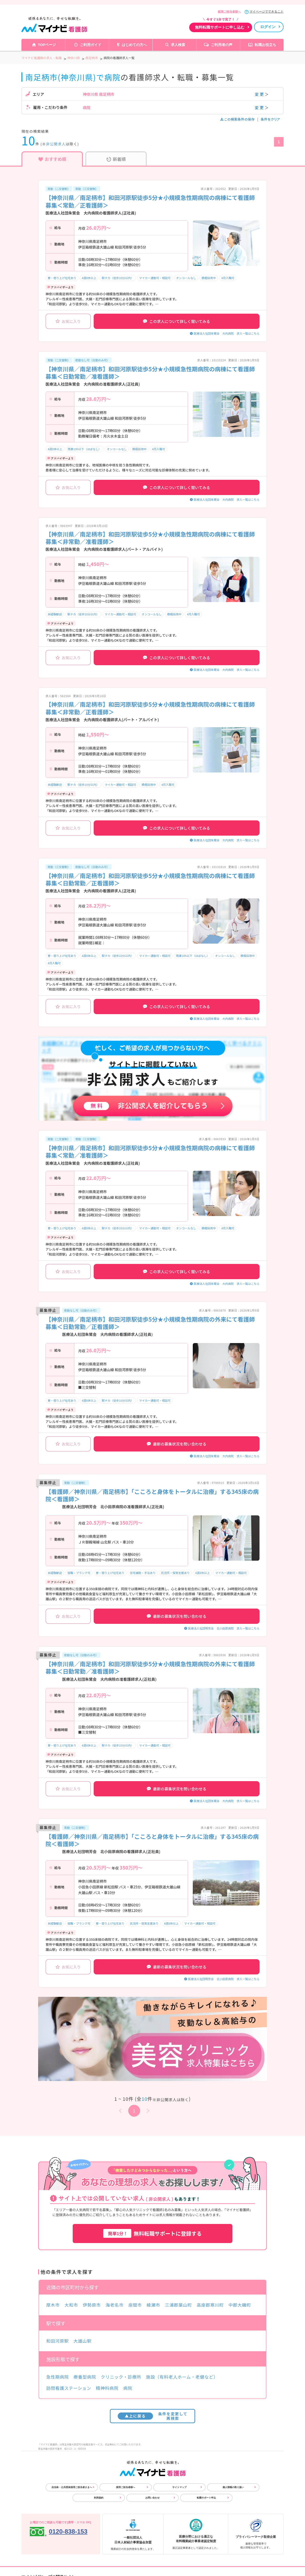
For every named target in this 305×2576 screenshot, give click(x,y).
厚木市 (53, 2305)
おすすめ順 (52, 159)
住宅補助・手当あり (143, 1573)
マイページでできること (266, 11)
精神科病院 (107, 2388)
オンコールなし (186, 278)
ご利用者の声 (221, 45)
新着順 (116, 159)
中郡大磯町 (240, 2305)
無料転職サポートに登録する (152, 2233)
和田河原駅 (57, 2341)
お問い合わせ (152, 2497)
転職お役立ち (265, 45)
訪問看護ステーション (68, 2388)
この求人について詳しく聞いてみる (176, 321)
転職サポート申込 (206, 2497)
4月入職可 (227, 278)
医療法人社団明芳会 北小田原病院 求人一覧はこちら (223, 1628)
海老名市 (115, 2305)
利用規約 (98, 2497)
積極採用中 (209, 278)
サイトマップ (179, 2487)
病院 (127, 2388)
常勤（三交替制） (86, 189)
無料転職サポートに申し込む (219, 27)
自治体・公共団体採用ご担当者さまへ (71, 2487)
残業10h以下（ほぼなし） (84, 449)
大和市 (71, 2305)
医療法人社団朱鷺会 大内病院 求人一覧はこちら (226, 333)
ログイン (267, 27)
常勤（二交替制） (58, 189)
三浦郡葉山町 (178, 2305)
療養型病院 (85, 2377)
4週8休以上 (89, 278)
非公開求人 (56, 143)
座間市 (135, 2305)
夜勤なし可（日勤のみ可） (92, 360)
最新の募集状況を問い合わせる (176, 1444)
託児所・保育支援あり (175, 1573)
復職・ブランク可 (78, 1573)
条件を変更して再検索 (153, 2416)
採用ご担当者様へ (229, 11)
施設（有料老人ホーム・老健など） (182, 2377)
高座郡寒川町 (210, 2305)
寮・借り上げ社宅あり (62, 278)
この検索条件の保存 (238, 119)
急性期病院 (57, 2377)
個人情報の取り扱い (233, 2487)
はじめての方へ (134, 45)
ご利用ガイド (90, 45)
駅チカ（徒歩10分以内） (117, 278)
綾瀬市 (153, 2305)
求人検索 (178, 45)
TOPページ (47, 45)
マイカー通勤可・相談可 (155, 278)
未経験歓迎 (55, 614)
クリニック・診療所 (121, 2377)
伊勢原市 (92, 2305)
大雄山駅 (83, 2341)
